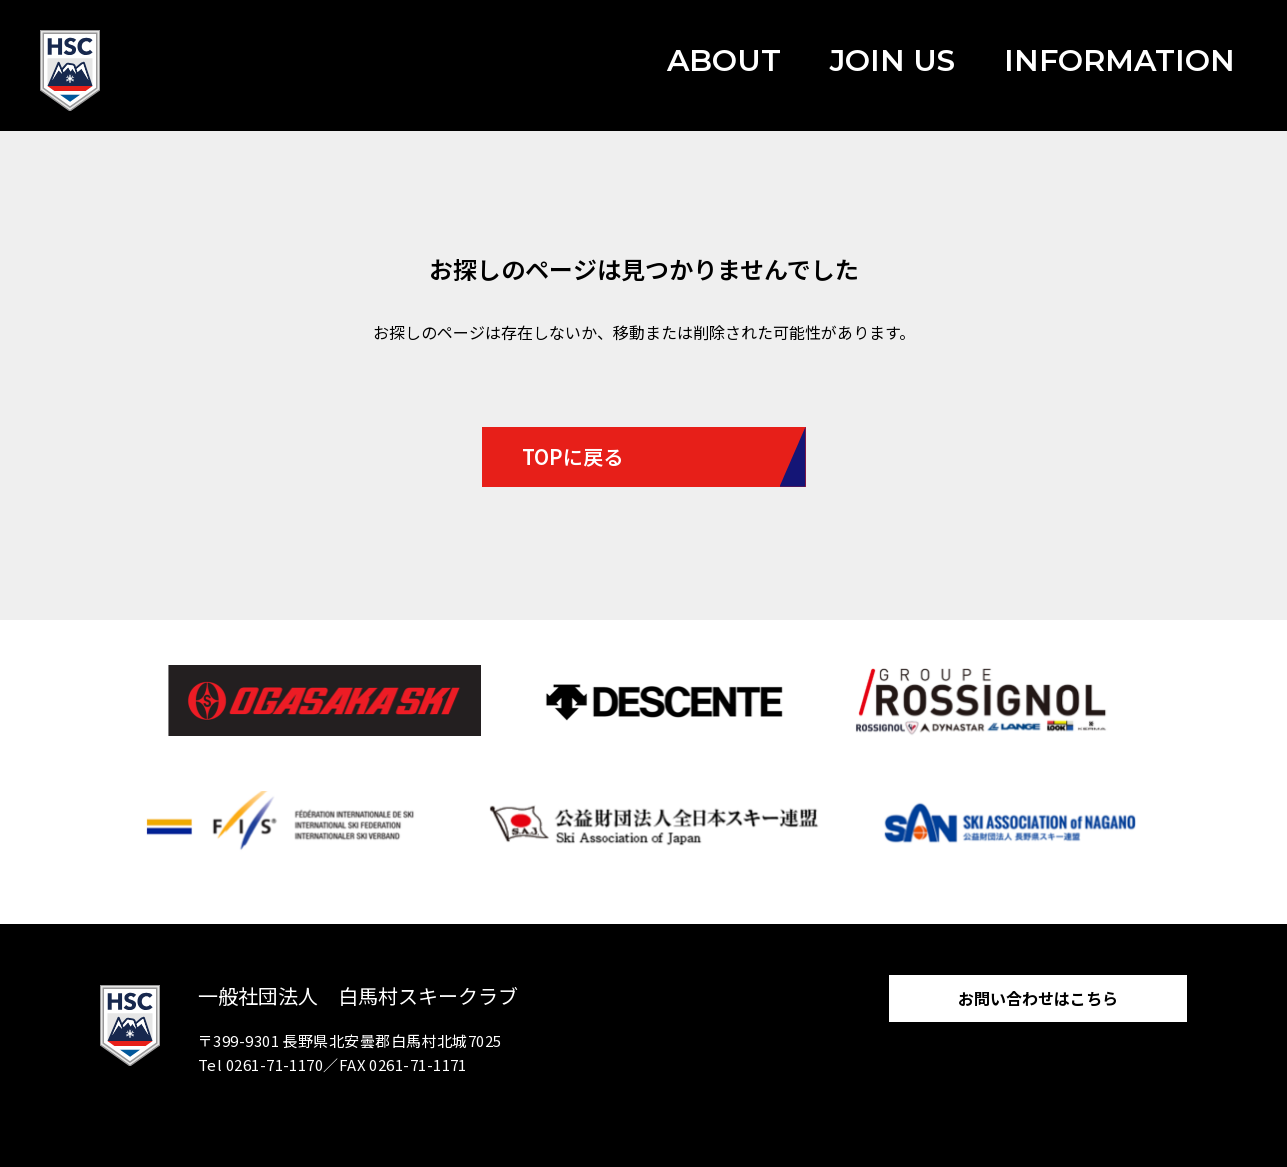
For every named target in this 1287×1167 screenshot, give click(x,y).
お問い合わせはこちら (1038, 998)
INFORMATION (1119, 60)
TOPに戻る (572, 456)
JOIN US (892, 60)
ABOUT (724, 60)
